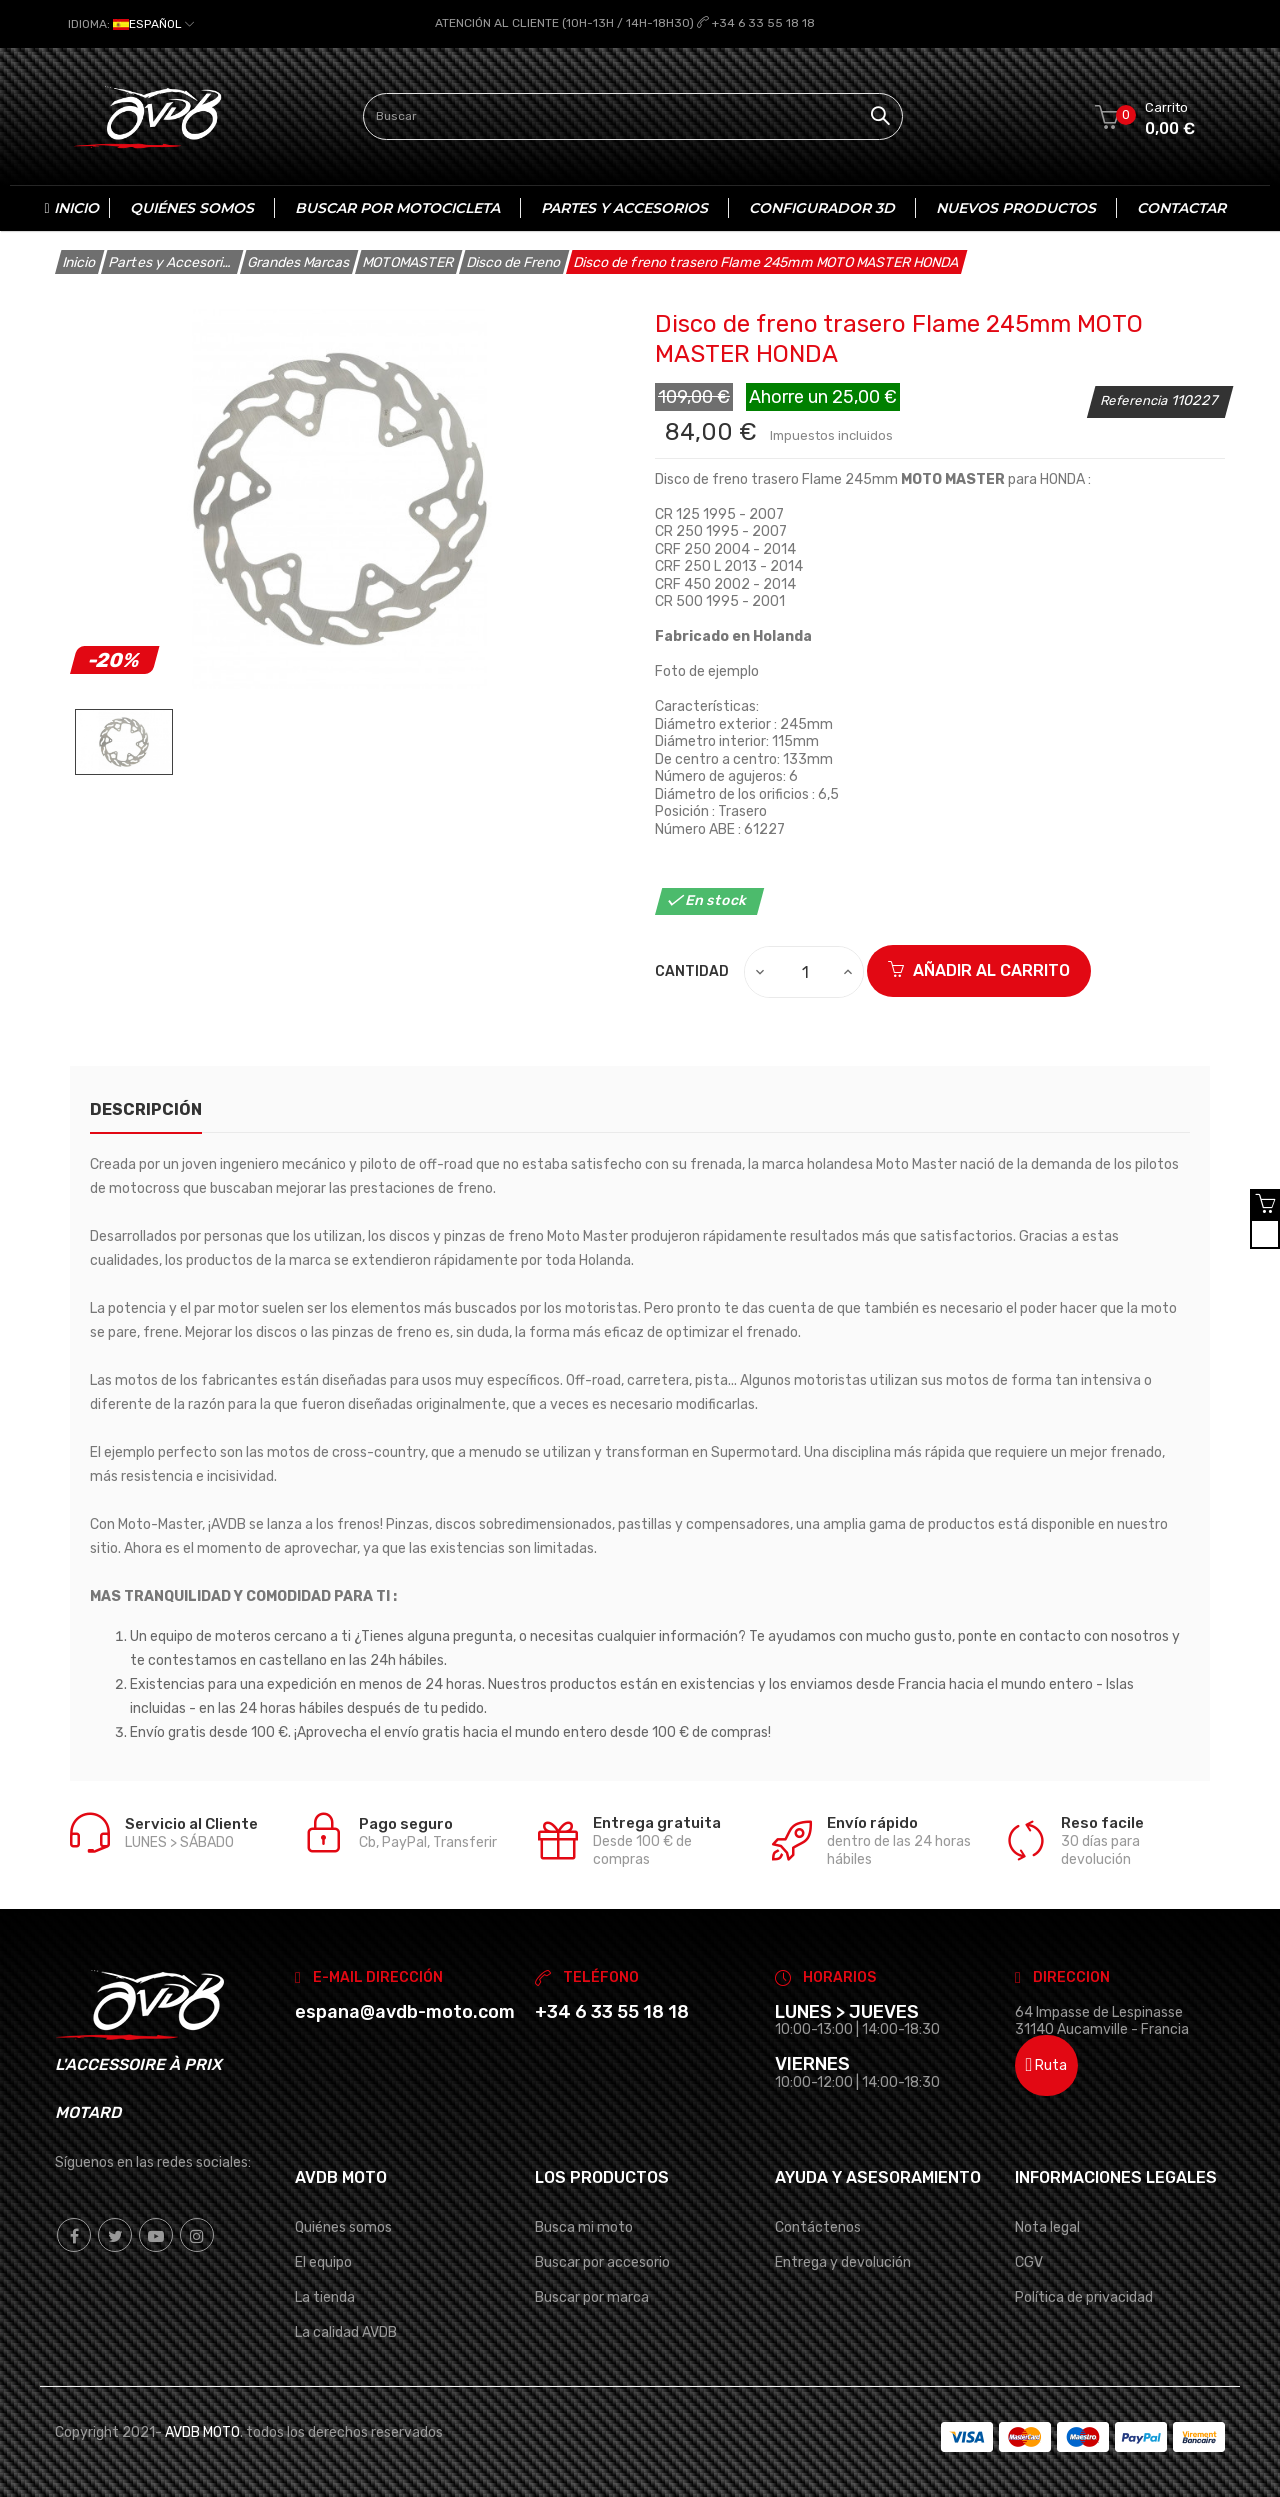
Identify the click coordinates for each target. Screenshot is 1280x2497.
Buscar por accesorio (602, 2261)
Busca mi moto (584, 2226)
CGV (1029, 2261)
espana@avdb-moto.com (405, 2011)
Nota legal (1047, 2226)
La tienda (325, 2296)
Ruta (1047, 2065)
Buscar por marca (592, 2296)
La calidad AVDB (346, 2331)
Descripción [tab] (146, 1109)
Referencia (1136, 399)
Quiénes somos (343, 2226)
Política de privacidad (1084, 2296)
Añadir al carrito (979, 970)
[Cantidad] (805, 972)
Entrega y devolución (843, 2261)
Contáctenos (818, 2226)
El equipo (323, 2261)
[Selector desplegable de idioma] (131, 24)
